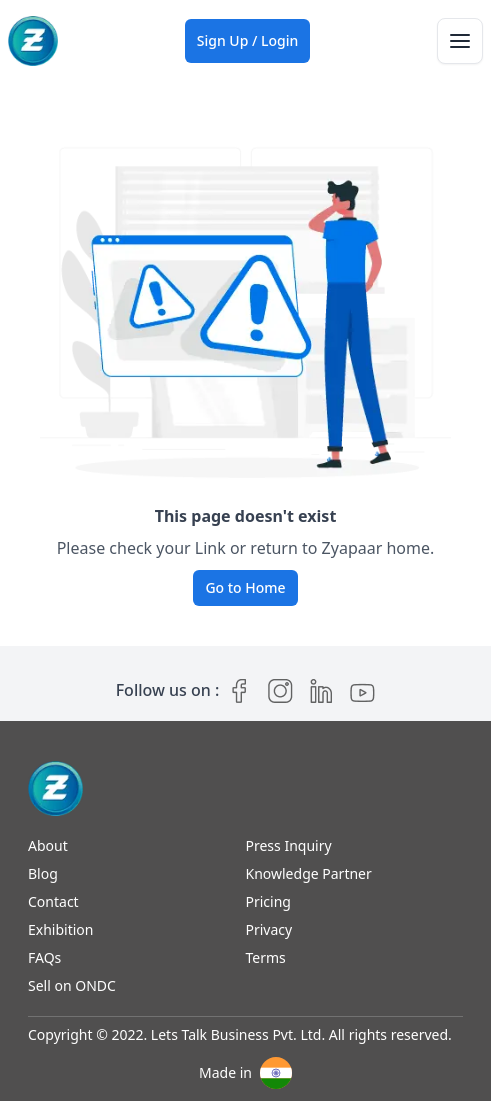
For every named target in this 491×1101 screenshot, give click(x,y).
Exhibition (60, 929)
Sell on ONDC (72, 985)
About (48, 845)
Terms (266, 957)
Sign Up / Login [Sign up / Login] (248, 40)
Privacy (269, 929)
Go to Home (245, 587)
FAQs (44, 957)
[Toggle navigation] (460, 41)
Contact (53, 901)
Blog (43, 873)
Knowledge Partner (309, 873)
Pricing (268, 901)
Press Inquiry (289, 845)
